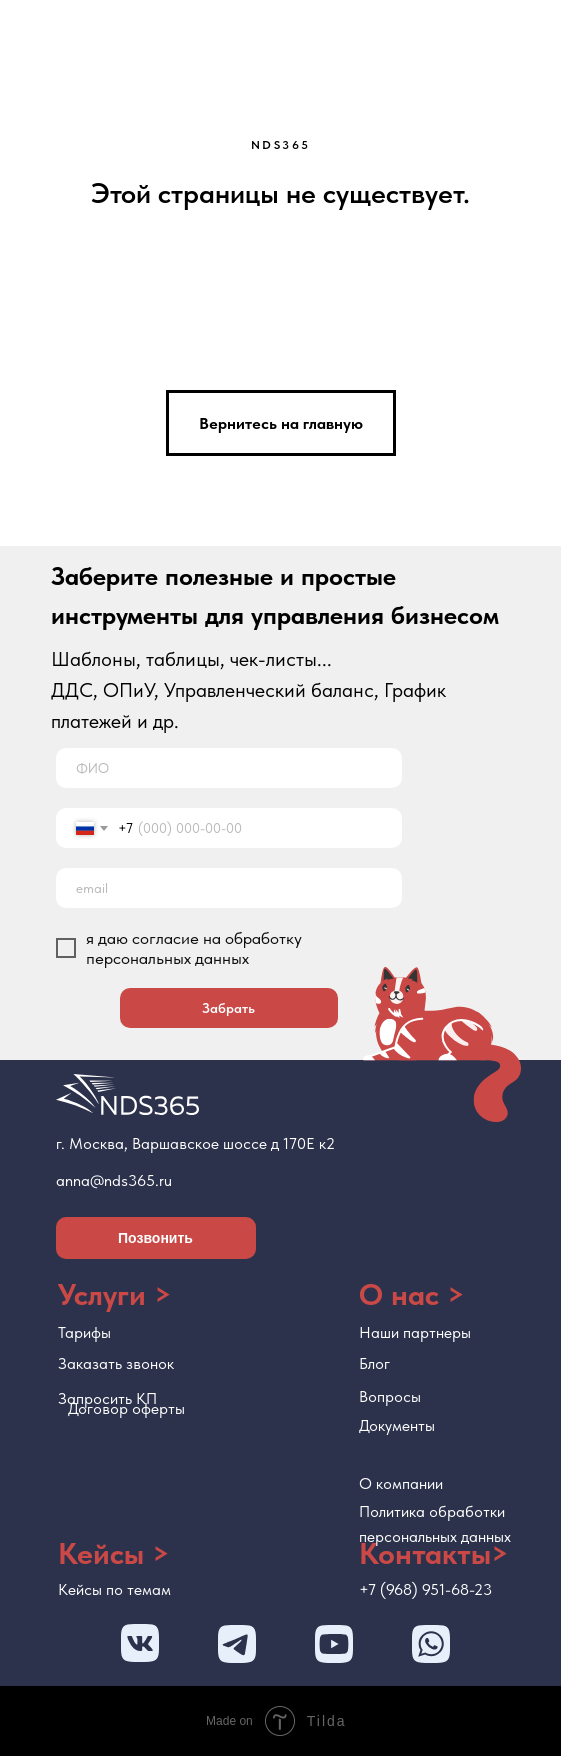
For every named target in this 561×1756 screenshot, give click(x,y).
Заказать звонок (116, 1363)
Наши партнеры (415, 1332)
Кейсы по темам (114, 1589)
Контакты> (434, 1553)
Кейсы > (114, 1553)
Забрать (228, 1008)
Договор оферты (126, 1408)
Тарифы (84, 1332)
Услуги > (115, 1294)
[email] (229, 888)
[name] (229, 768)
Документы (397, 1425)
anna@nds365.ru (114, 1180)
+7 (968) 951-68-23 (425, 1589)
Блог (374, 1363)
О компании (401, 1483)
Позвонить (155, 1238)
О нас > (412, 1294)
